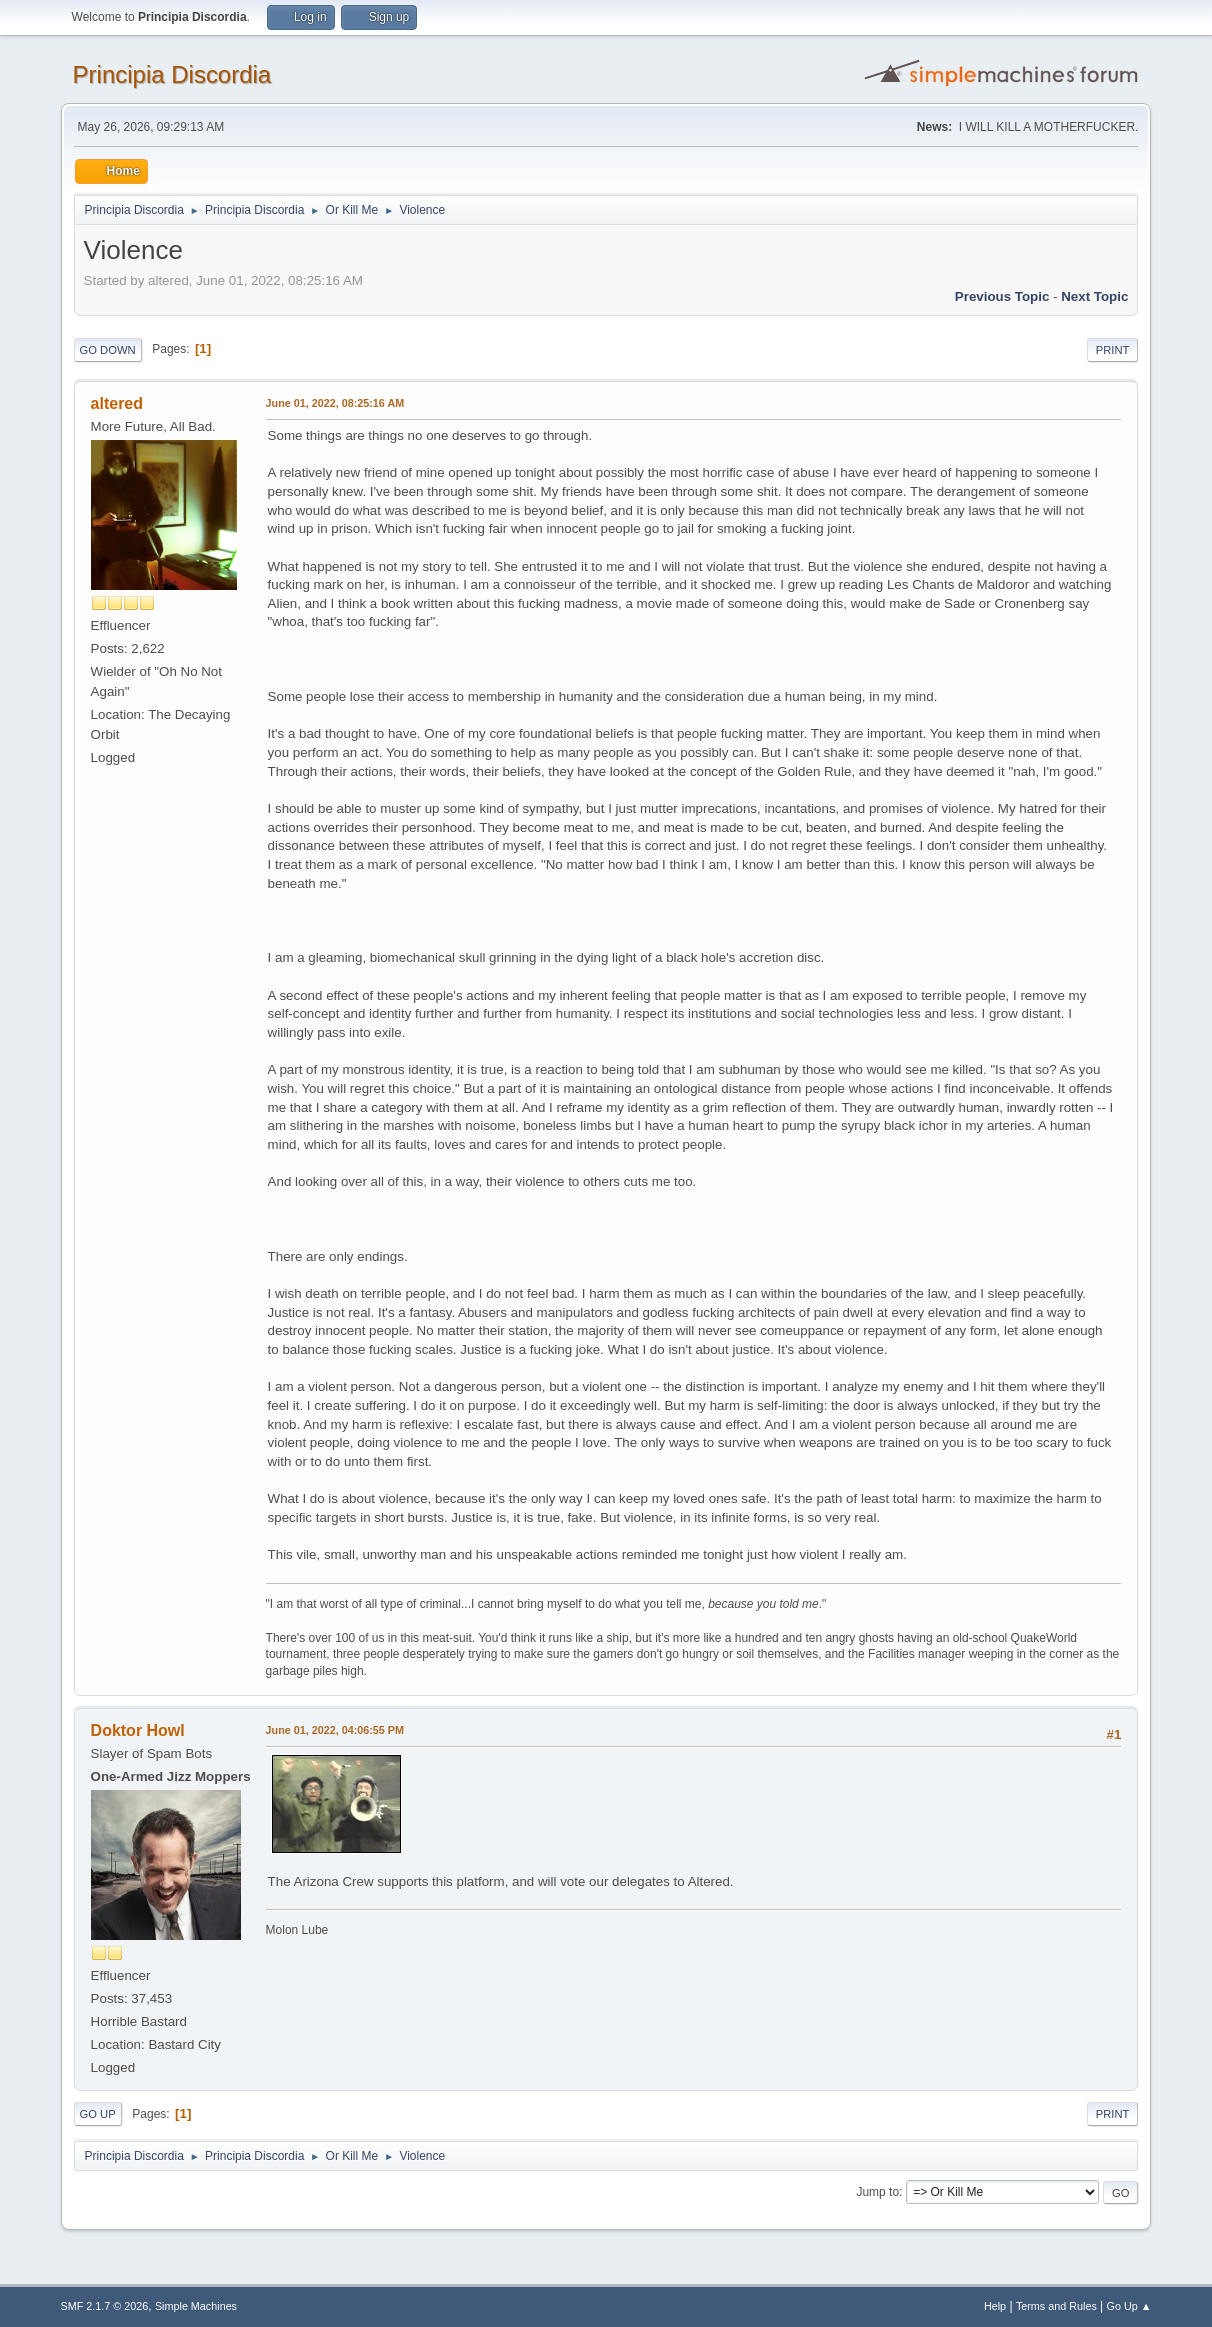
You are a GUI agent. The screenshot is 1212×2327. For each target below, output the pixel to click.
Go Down (108, 350)
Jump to (877, 2192)
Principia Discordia (172, 74)
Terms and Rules (1056, 2306)
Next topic (1094, 296)
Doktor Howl (138, 1730)
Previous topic (1002, 296)
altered (117, 403)
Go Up (98, 2114)
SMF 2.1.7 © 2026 (105, 2306)
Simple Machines (196, 2306)
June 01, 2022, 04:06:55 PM (335, 1730)
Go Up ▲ (1129, 2306)
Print (1113, 350)
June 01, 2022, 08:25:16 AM (335, 403)
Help (995, 2306)
